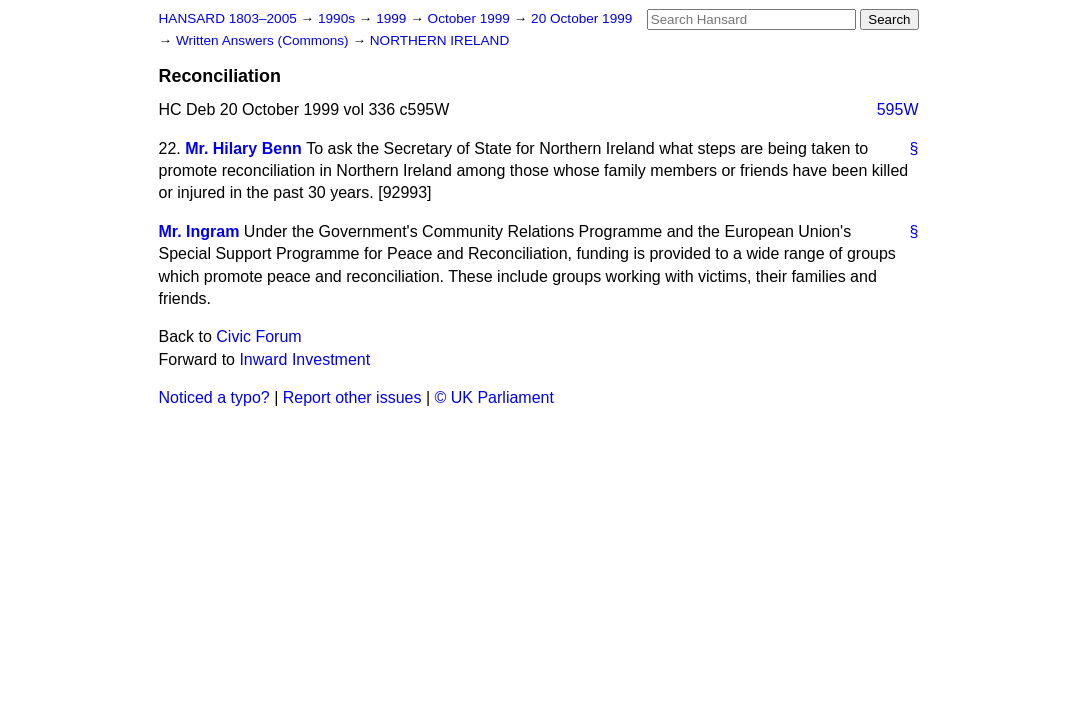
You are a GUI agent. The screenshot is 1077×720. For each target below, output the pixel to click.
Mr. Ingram (199, 231)
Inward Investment (304, 359)
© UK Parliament (494, 397)
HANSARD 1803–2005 (228, 18)
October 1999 (471, 18)
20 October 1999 (581, 18)
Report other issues (352, 397)
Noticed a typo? (214, 397)
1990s (338, 18)
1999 (393, 18)
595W (898, 109)
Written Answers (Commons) (264, 40)
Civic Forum (258, 336)
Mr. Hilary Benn (243, 148)
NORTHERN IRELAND (439, 40)
